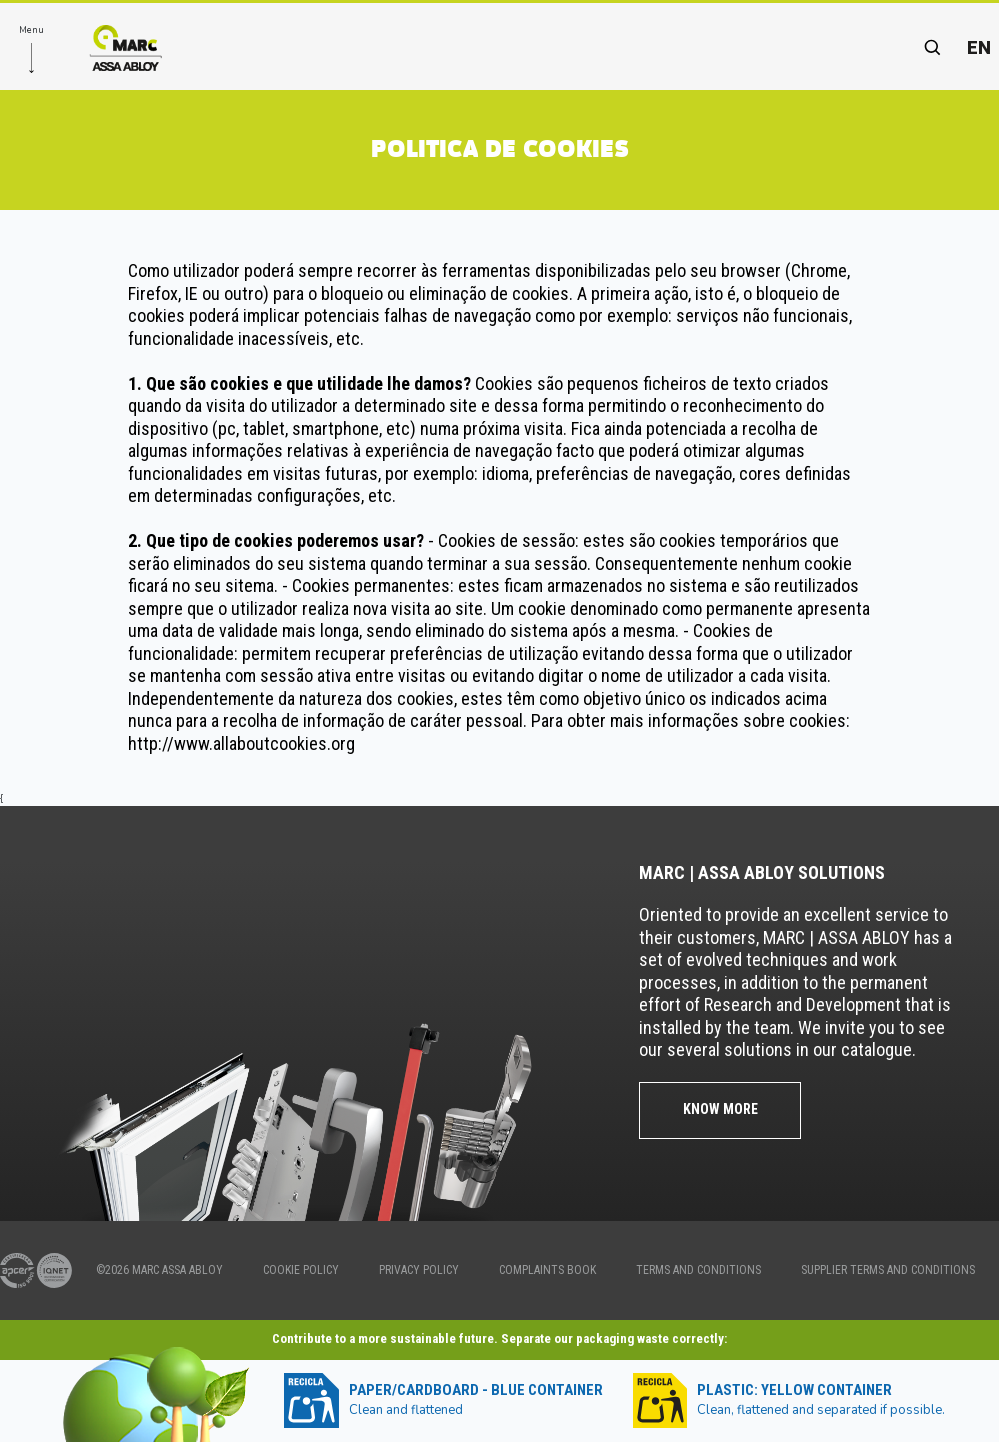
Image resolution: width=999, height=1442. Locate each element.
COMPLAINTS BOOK (547, 1270)
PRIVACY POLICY (419, 1270)
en (979, 47)
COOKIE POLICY (301, 1270)
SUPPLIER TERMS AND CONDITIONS (888, 1270)
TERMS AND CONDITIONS (698, 1270)
